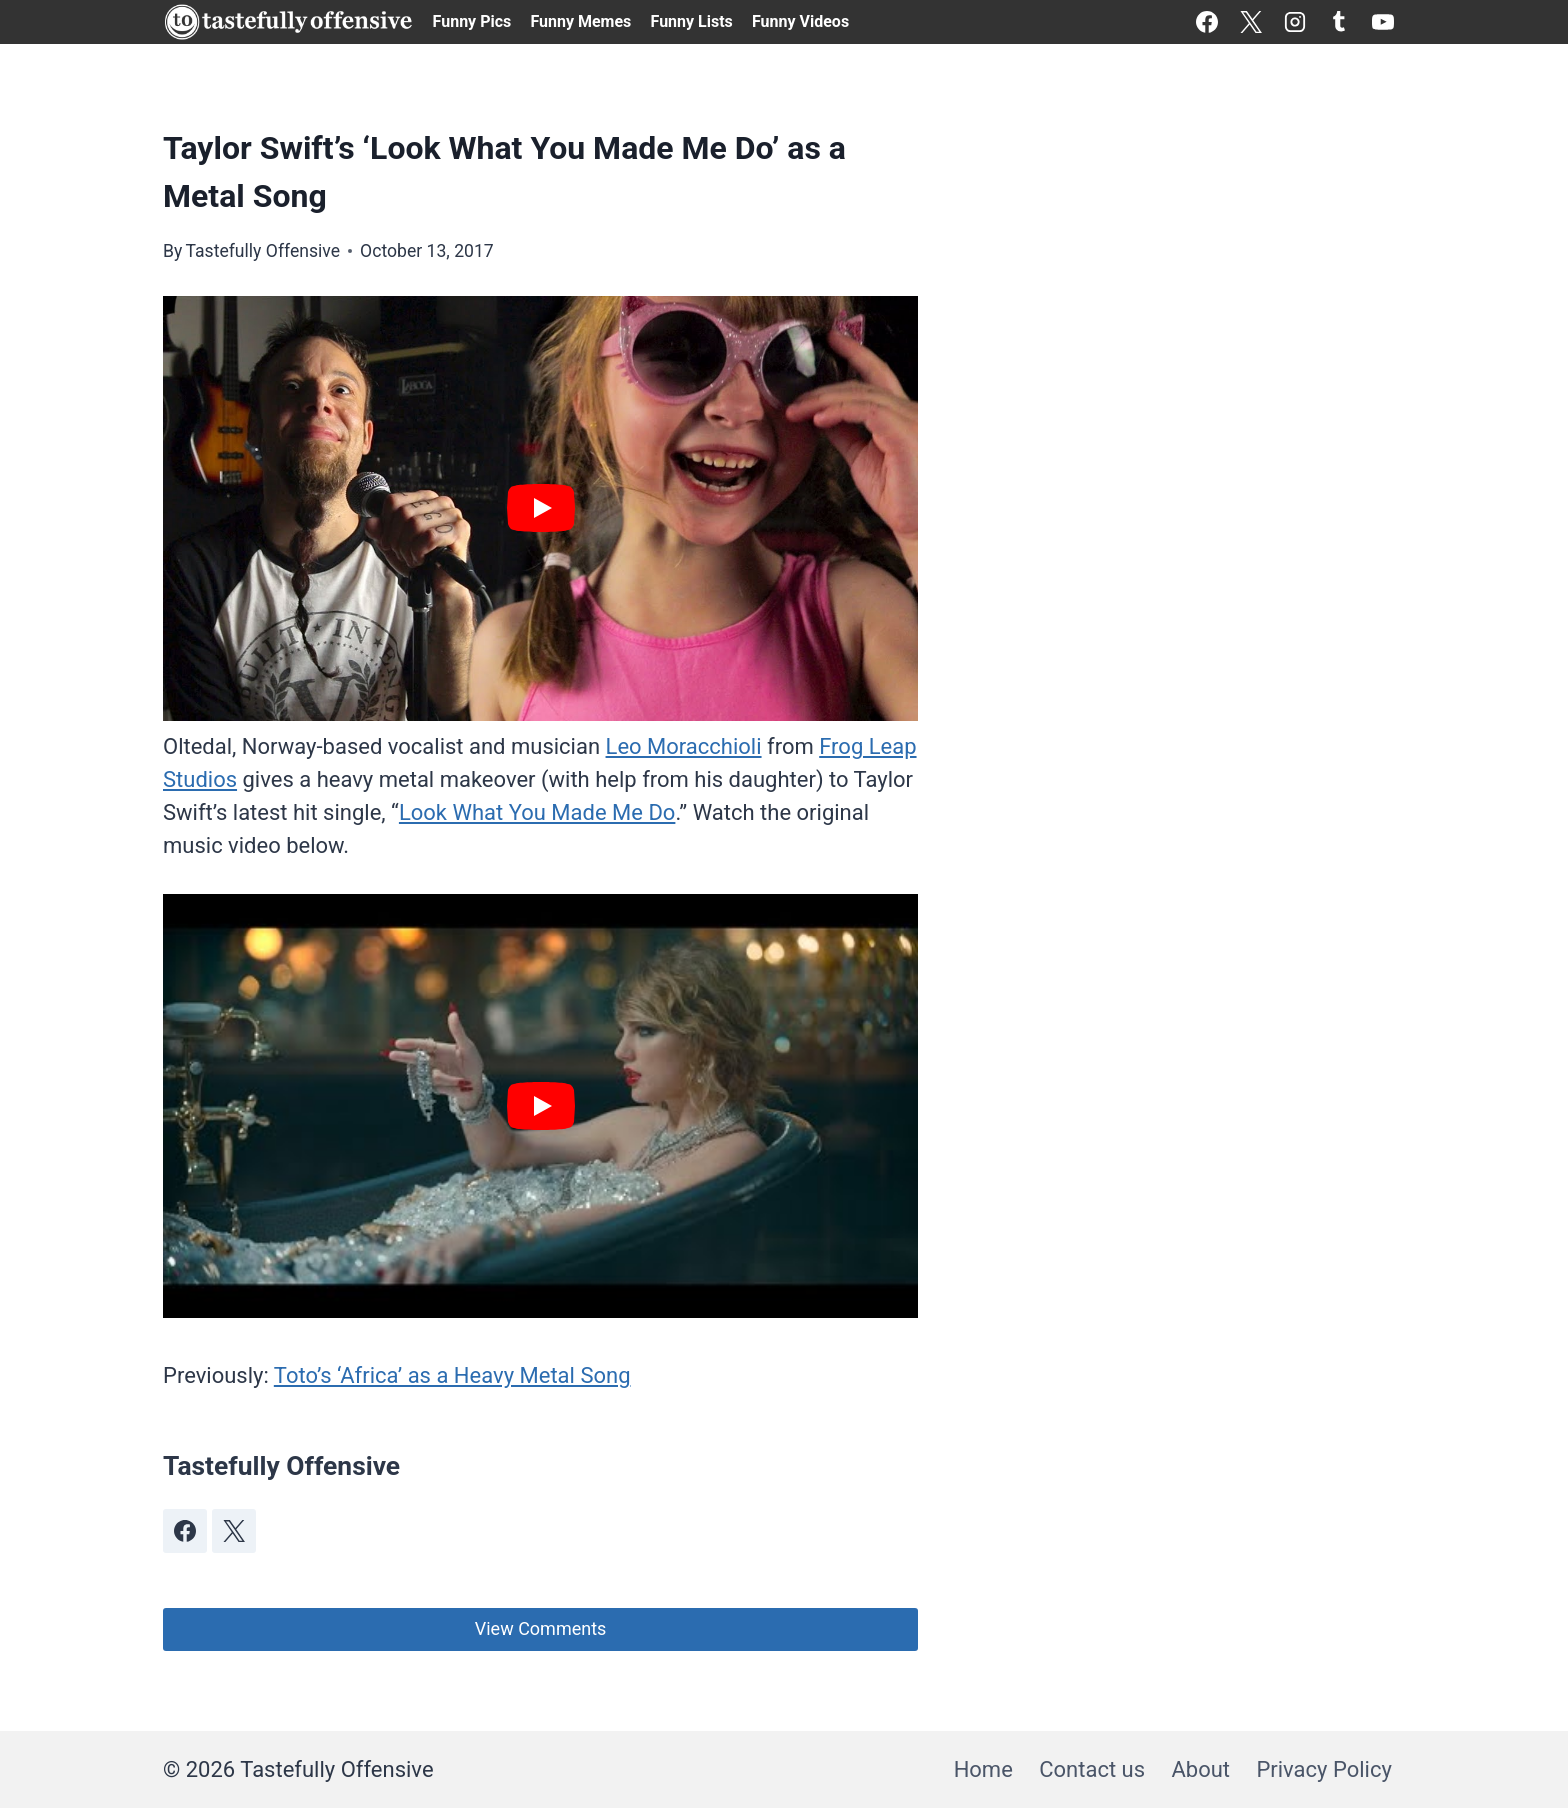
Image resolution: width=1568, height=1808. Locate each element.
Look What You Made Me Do (537, 812)
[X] (1251, 22)
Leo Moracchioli (684, 746)
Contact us (1092, 1769)
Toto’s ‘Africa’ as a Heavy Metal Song (452, 1375)
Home (983, 1769)
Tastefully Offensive (262, 251)
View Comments (541, 1628)
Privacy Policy (1323, 1769)
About (1200, 1769)
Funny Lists (692, 21)
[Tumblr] (1339, 22)
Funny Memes (580, 21)
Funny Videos (800, 21)
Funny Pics (472, 21)
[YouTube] (1383, 22)
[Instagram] (1295, 22)
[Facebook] (1207, 22)
